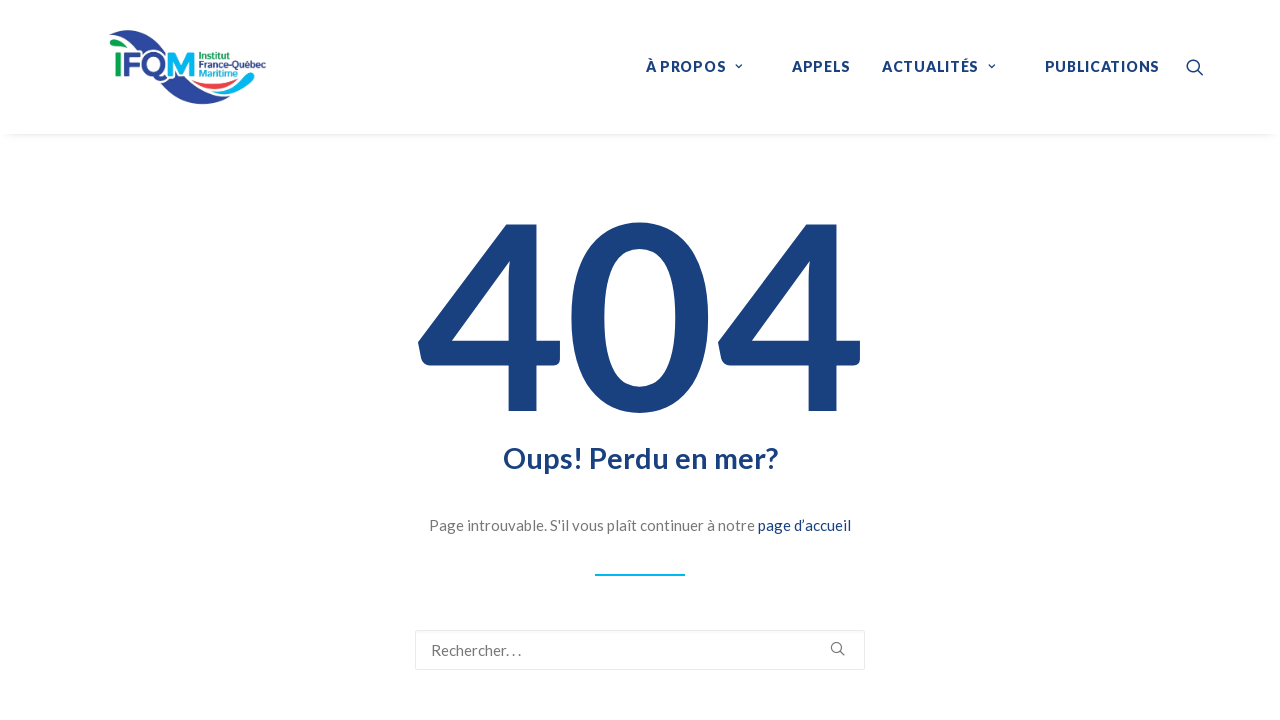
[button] (1195, 67)
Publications (1102, 66)
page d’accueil (804, 525)
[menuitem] (703, 67)
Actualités (939, 66)
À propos (694, 66)
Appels (821, 66)
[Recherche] (640, 650)
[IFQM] (157, 67)
